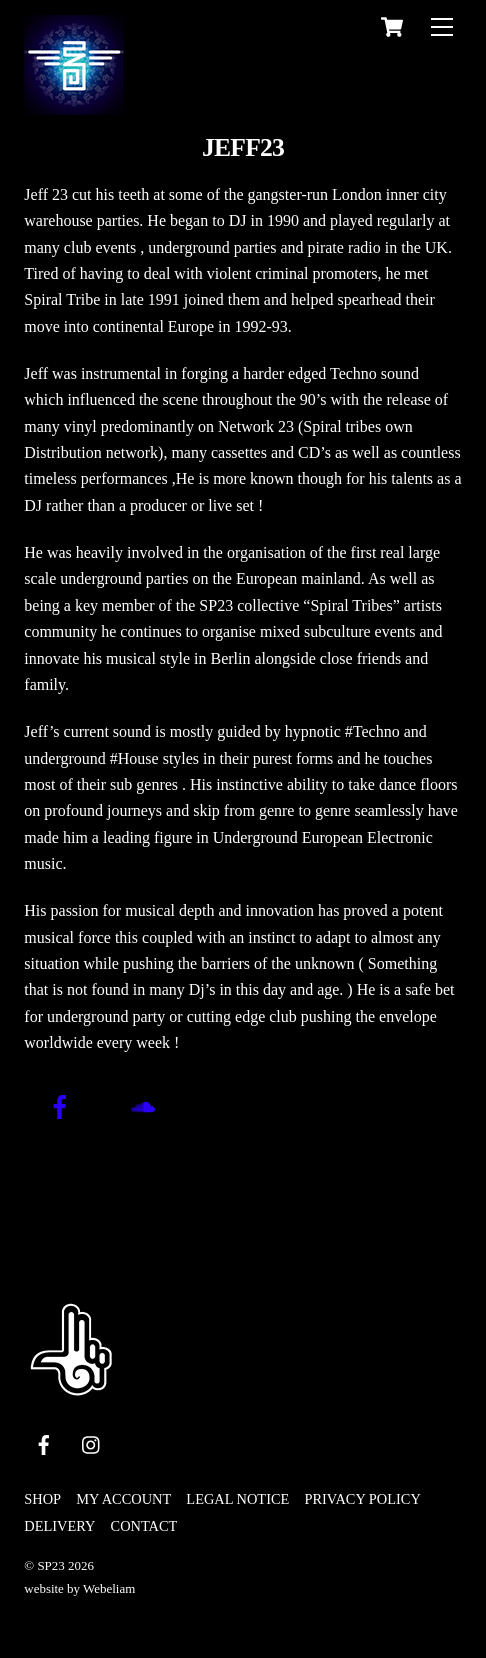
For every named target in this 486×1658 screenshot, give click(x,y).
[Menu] (442, 26)
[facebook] (44, 1442)
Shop (42, 1499)
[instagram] (92, 1442)
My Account (123, 1499)
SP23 (50, 1565)
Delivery (59, 1526)
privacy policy (362, 1499)
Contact (144, 1526)
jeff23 (243, 147)
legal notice (237, 1499)
